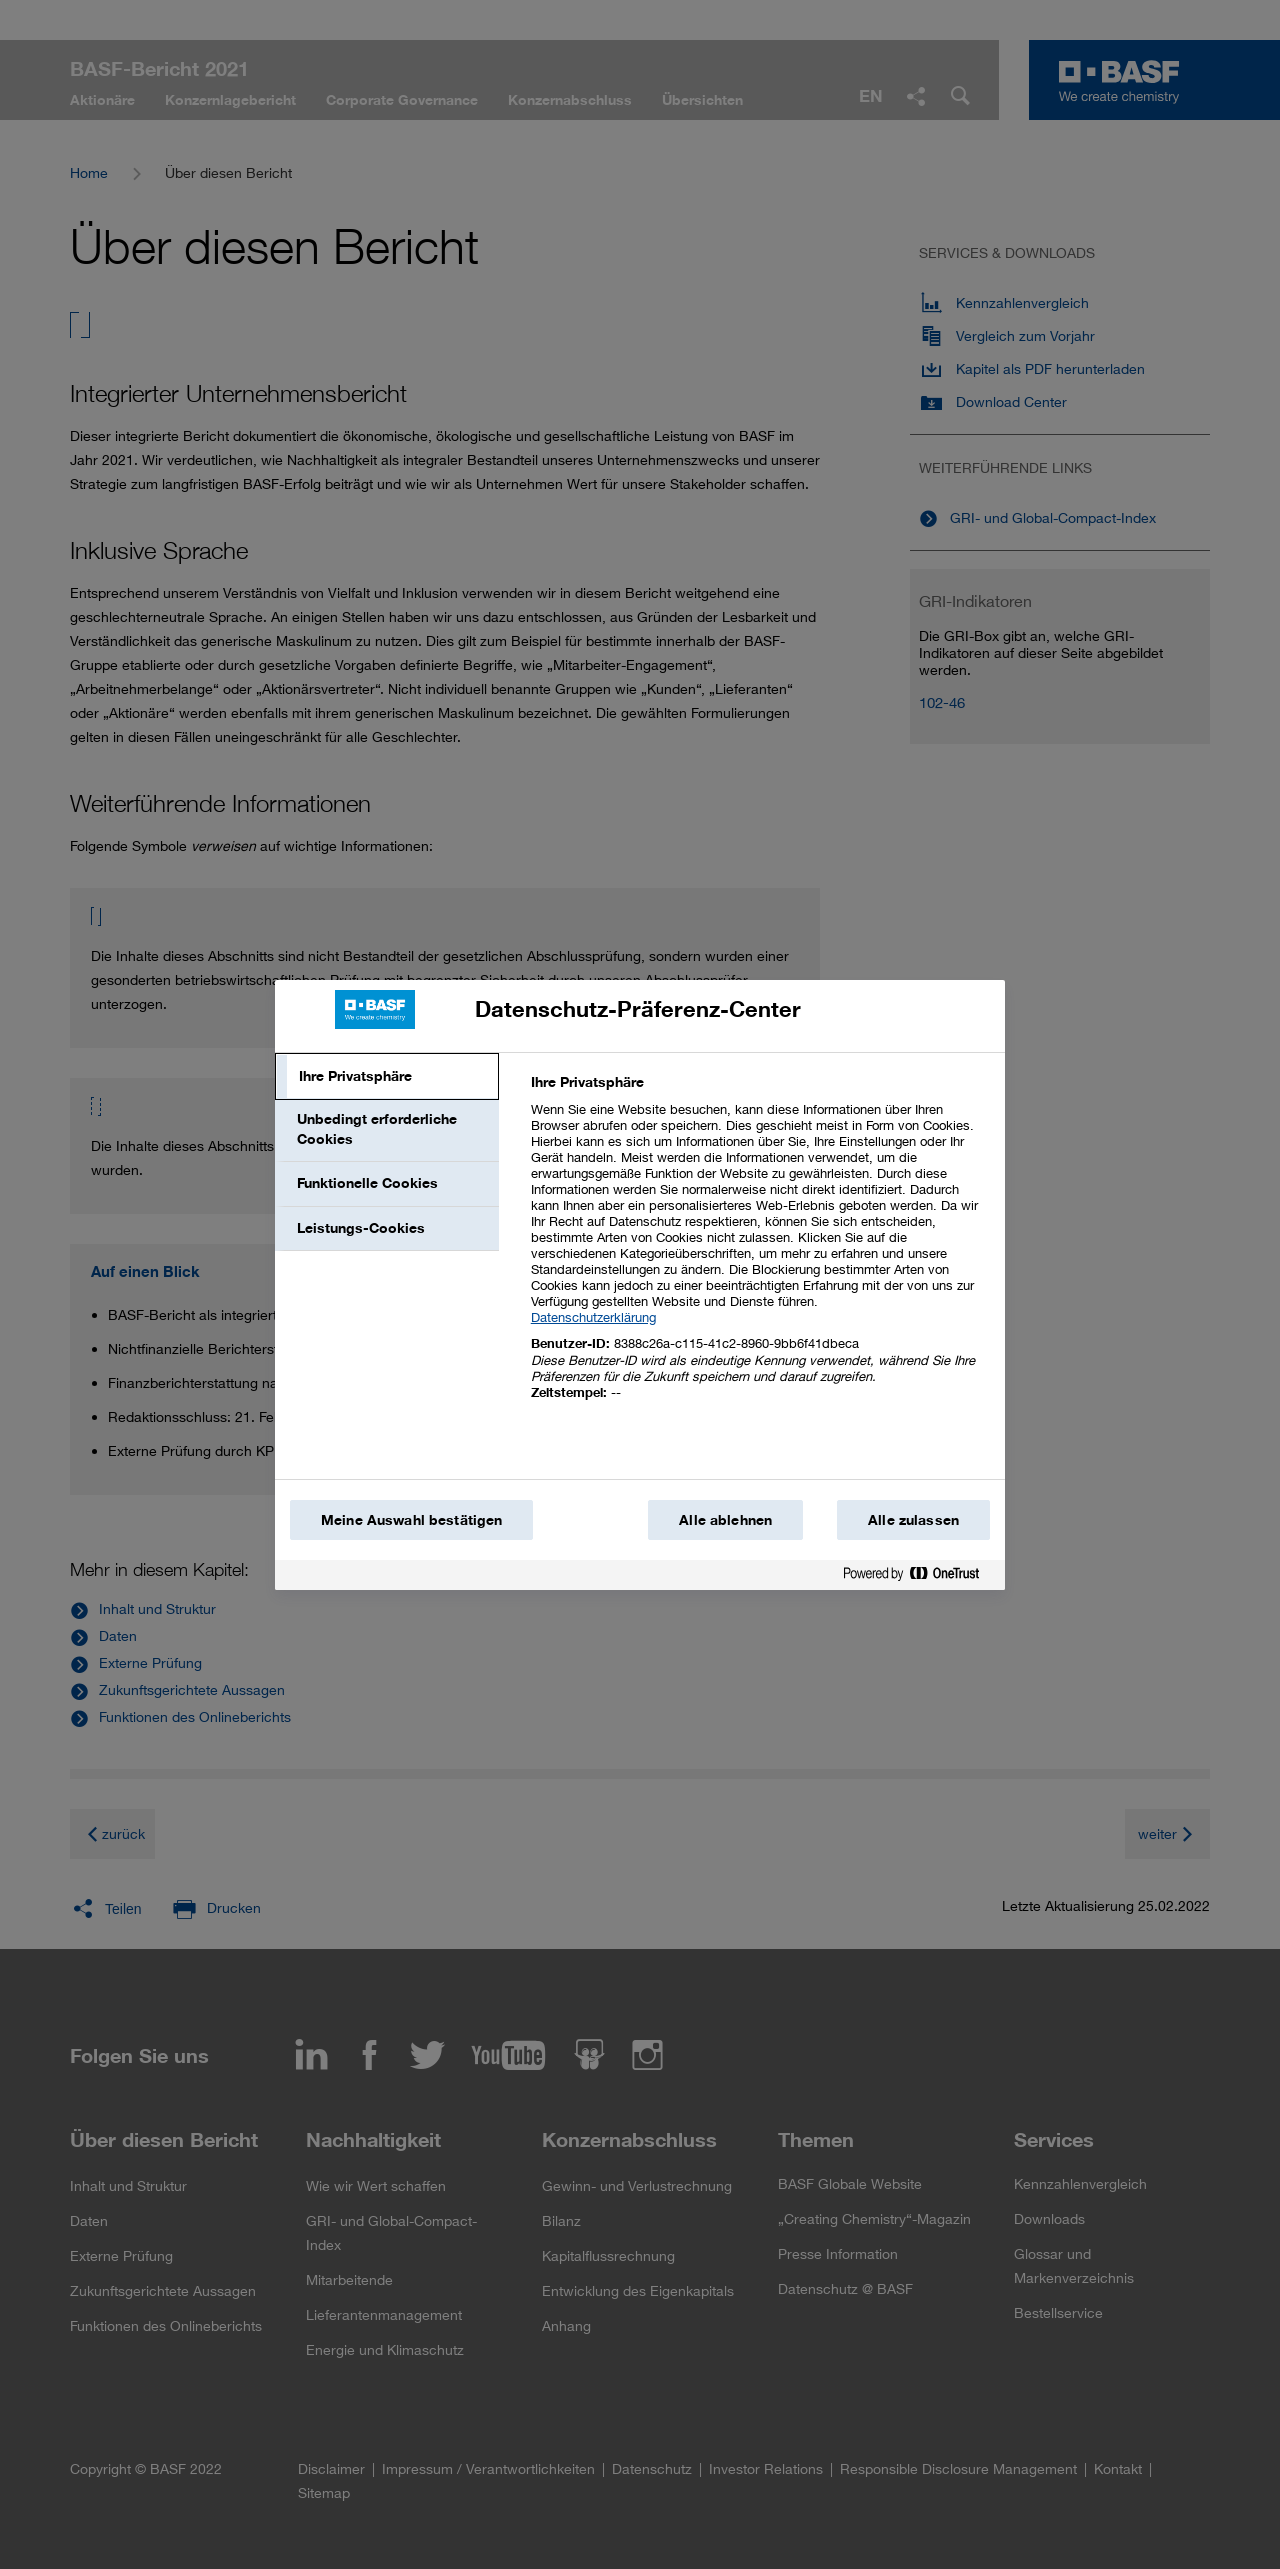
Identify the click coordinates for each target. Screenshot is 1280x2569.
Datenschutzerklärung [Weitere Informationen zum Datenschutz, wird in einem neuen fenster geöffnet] (593, 1317)
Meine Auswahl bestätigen (411, 1520)
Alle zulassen (913, 1520)
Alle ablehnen (725, 1520)
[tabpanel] (759, 1248)
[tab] (387, 1077)
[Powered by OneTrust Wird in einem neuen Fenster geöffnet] (919, 1577)
